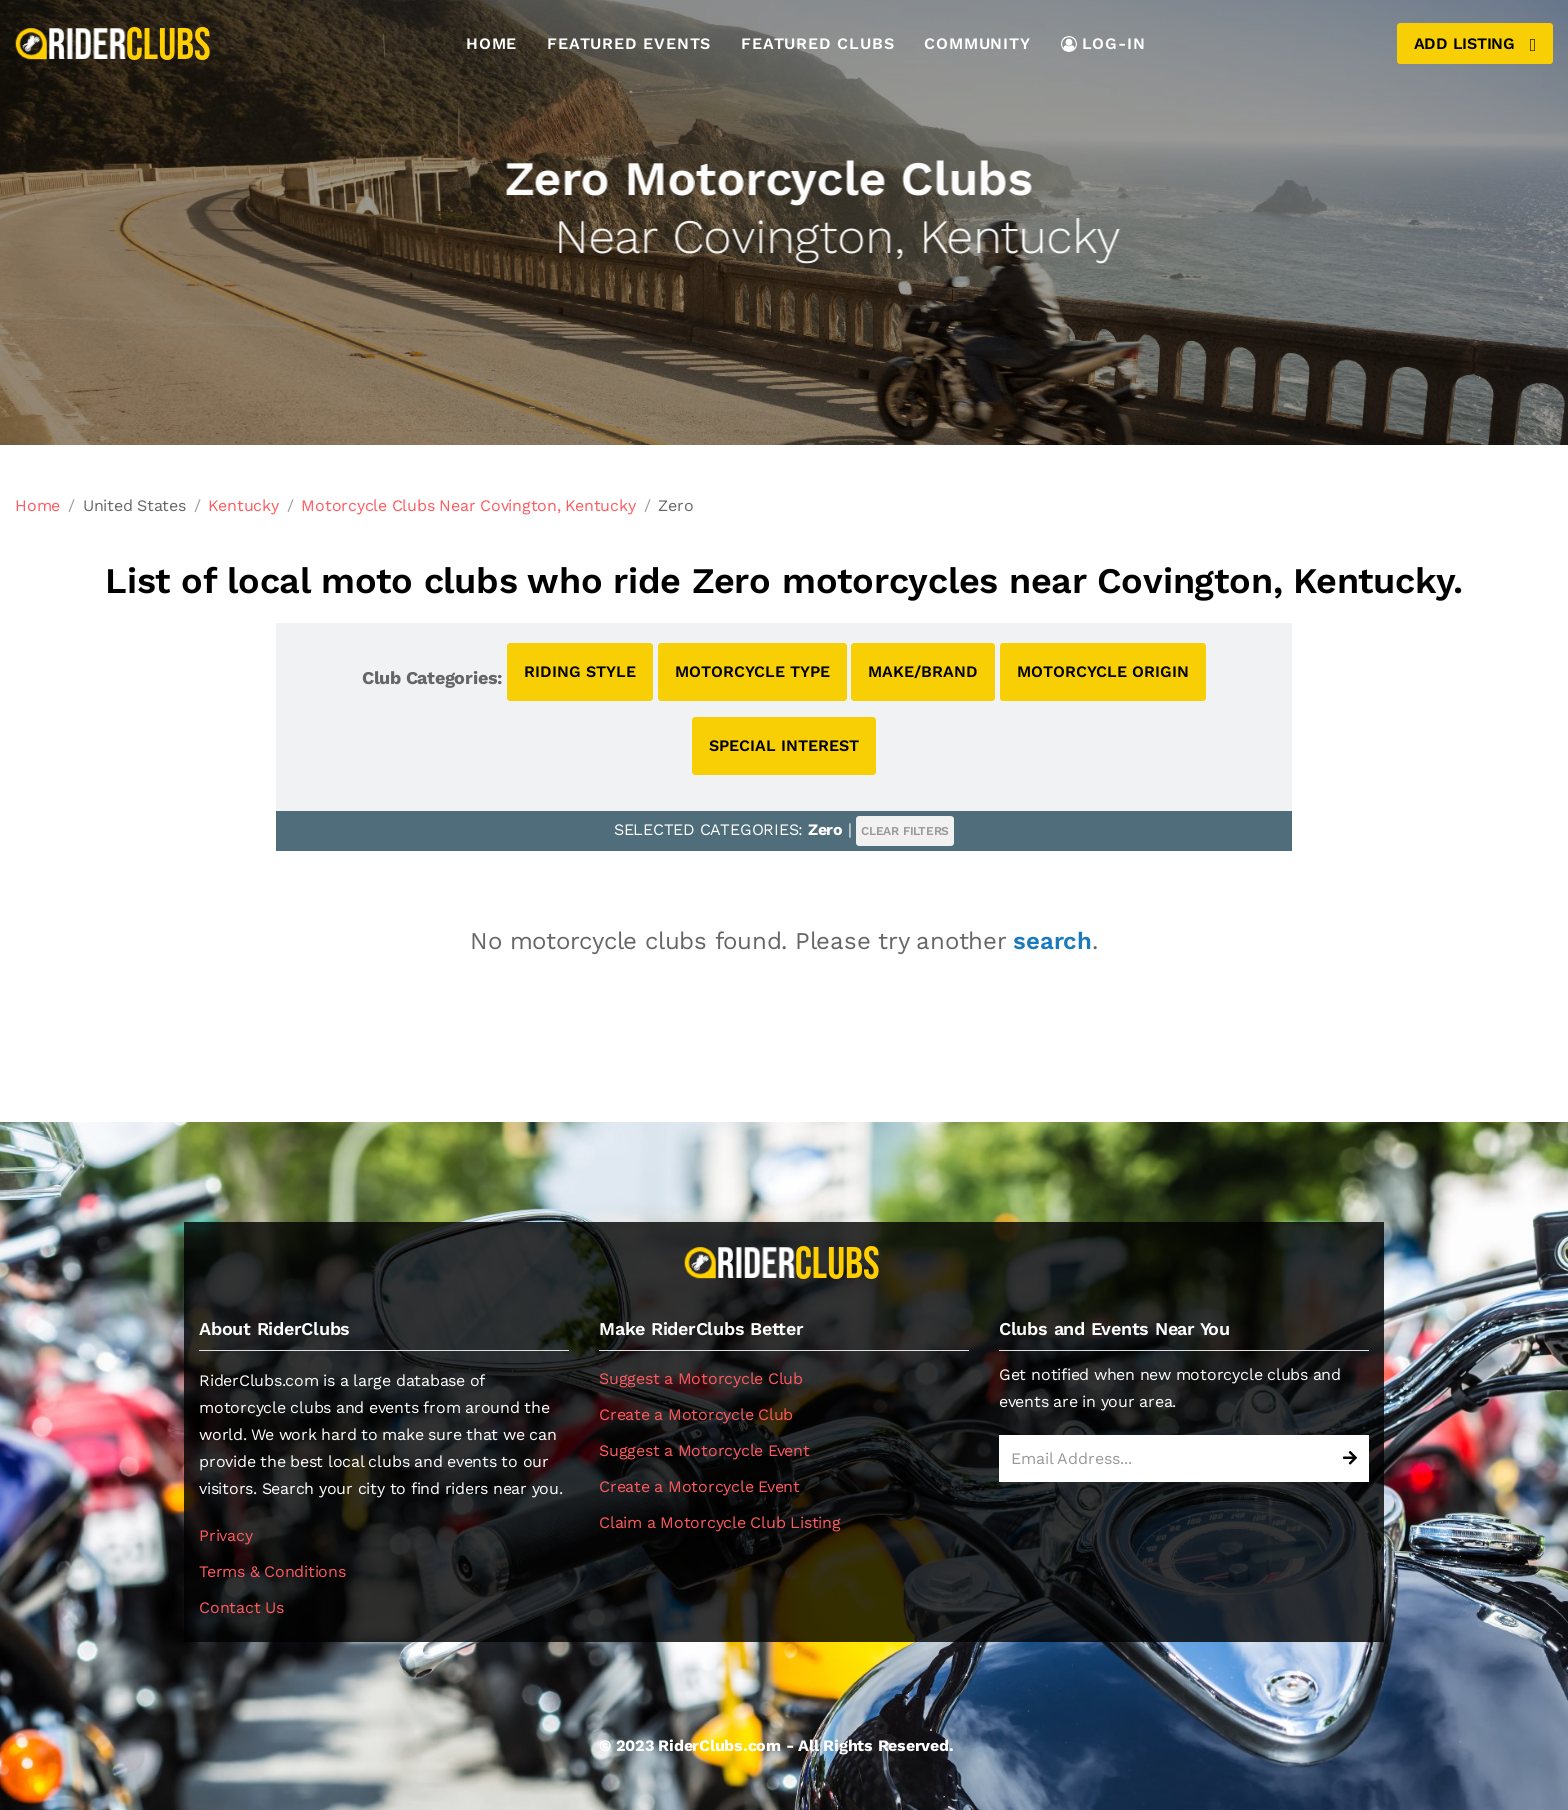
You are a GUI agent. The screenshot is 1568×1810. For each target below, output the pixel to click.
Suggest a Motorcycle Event (704, 1450)
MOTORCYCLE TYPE (752, 671)
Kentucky (243, 505)
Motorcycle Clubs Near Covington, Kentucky (468, 505)
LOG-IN (1103, 43)
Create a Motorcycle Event (699, 1486)
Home (491, 43)
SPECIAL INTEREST (784, 745)
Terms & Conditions (272, 1571)
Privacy (225, 1535)
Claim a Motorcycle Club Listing (720, 1522)
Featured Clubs (817, 43)
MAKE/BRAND (923, 671)
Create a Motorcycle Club (696, 1414)
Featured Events (629, 43)
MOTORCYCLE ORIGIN (1103, 671)
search (1052, 941)
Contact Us (241, 1607)
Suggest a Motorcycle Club (701, 1378)
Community (977, 43)
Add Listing (1475, 44)
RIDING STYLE (580, 671)
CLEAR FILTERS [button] (905, 831)
